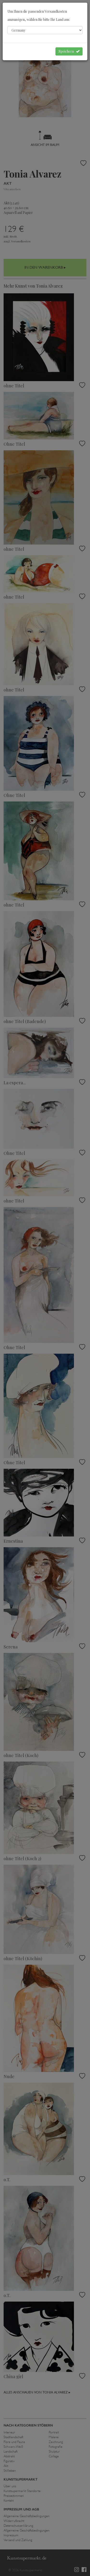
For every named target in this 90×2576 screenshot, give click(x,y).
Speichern (69, 51)
